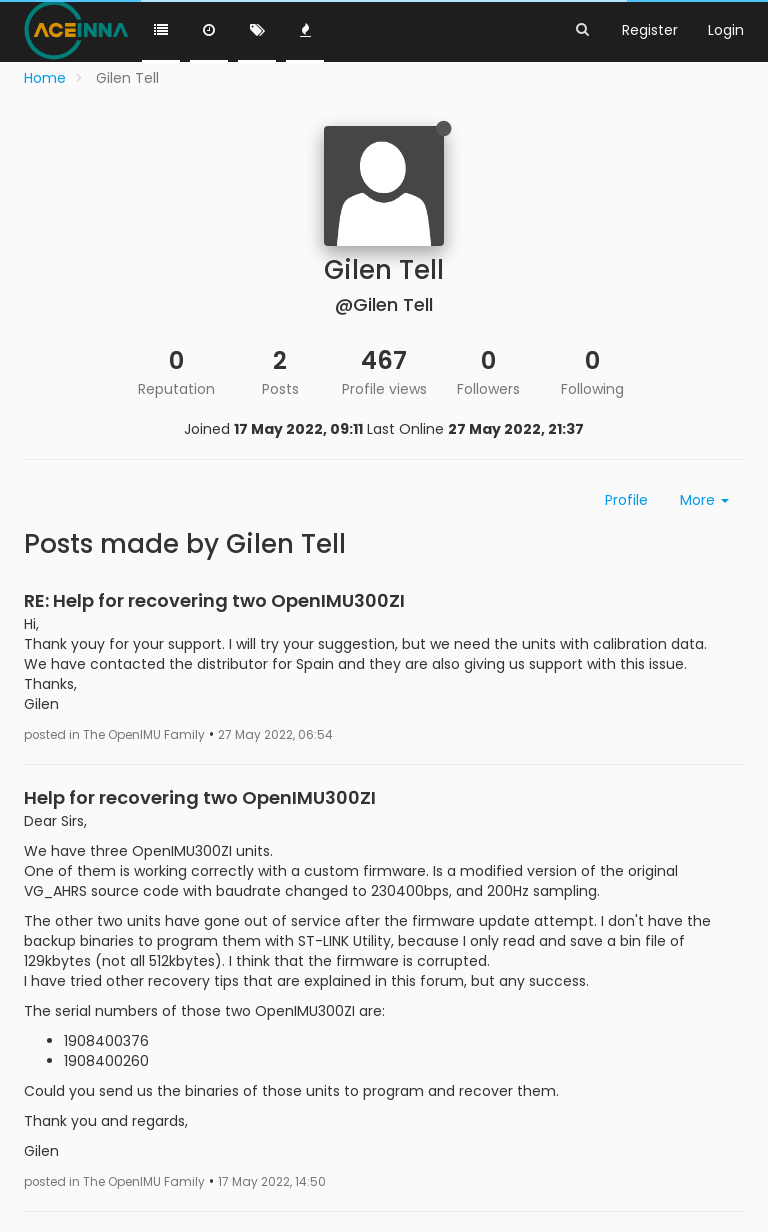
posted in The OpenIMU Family (114, 735)
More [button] (704, 500)
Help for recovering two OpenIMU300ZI (200, 797)
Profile (626, 500)
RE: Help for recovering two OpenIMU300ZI (214, 600)
